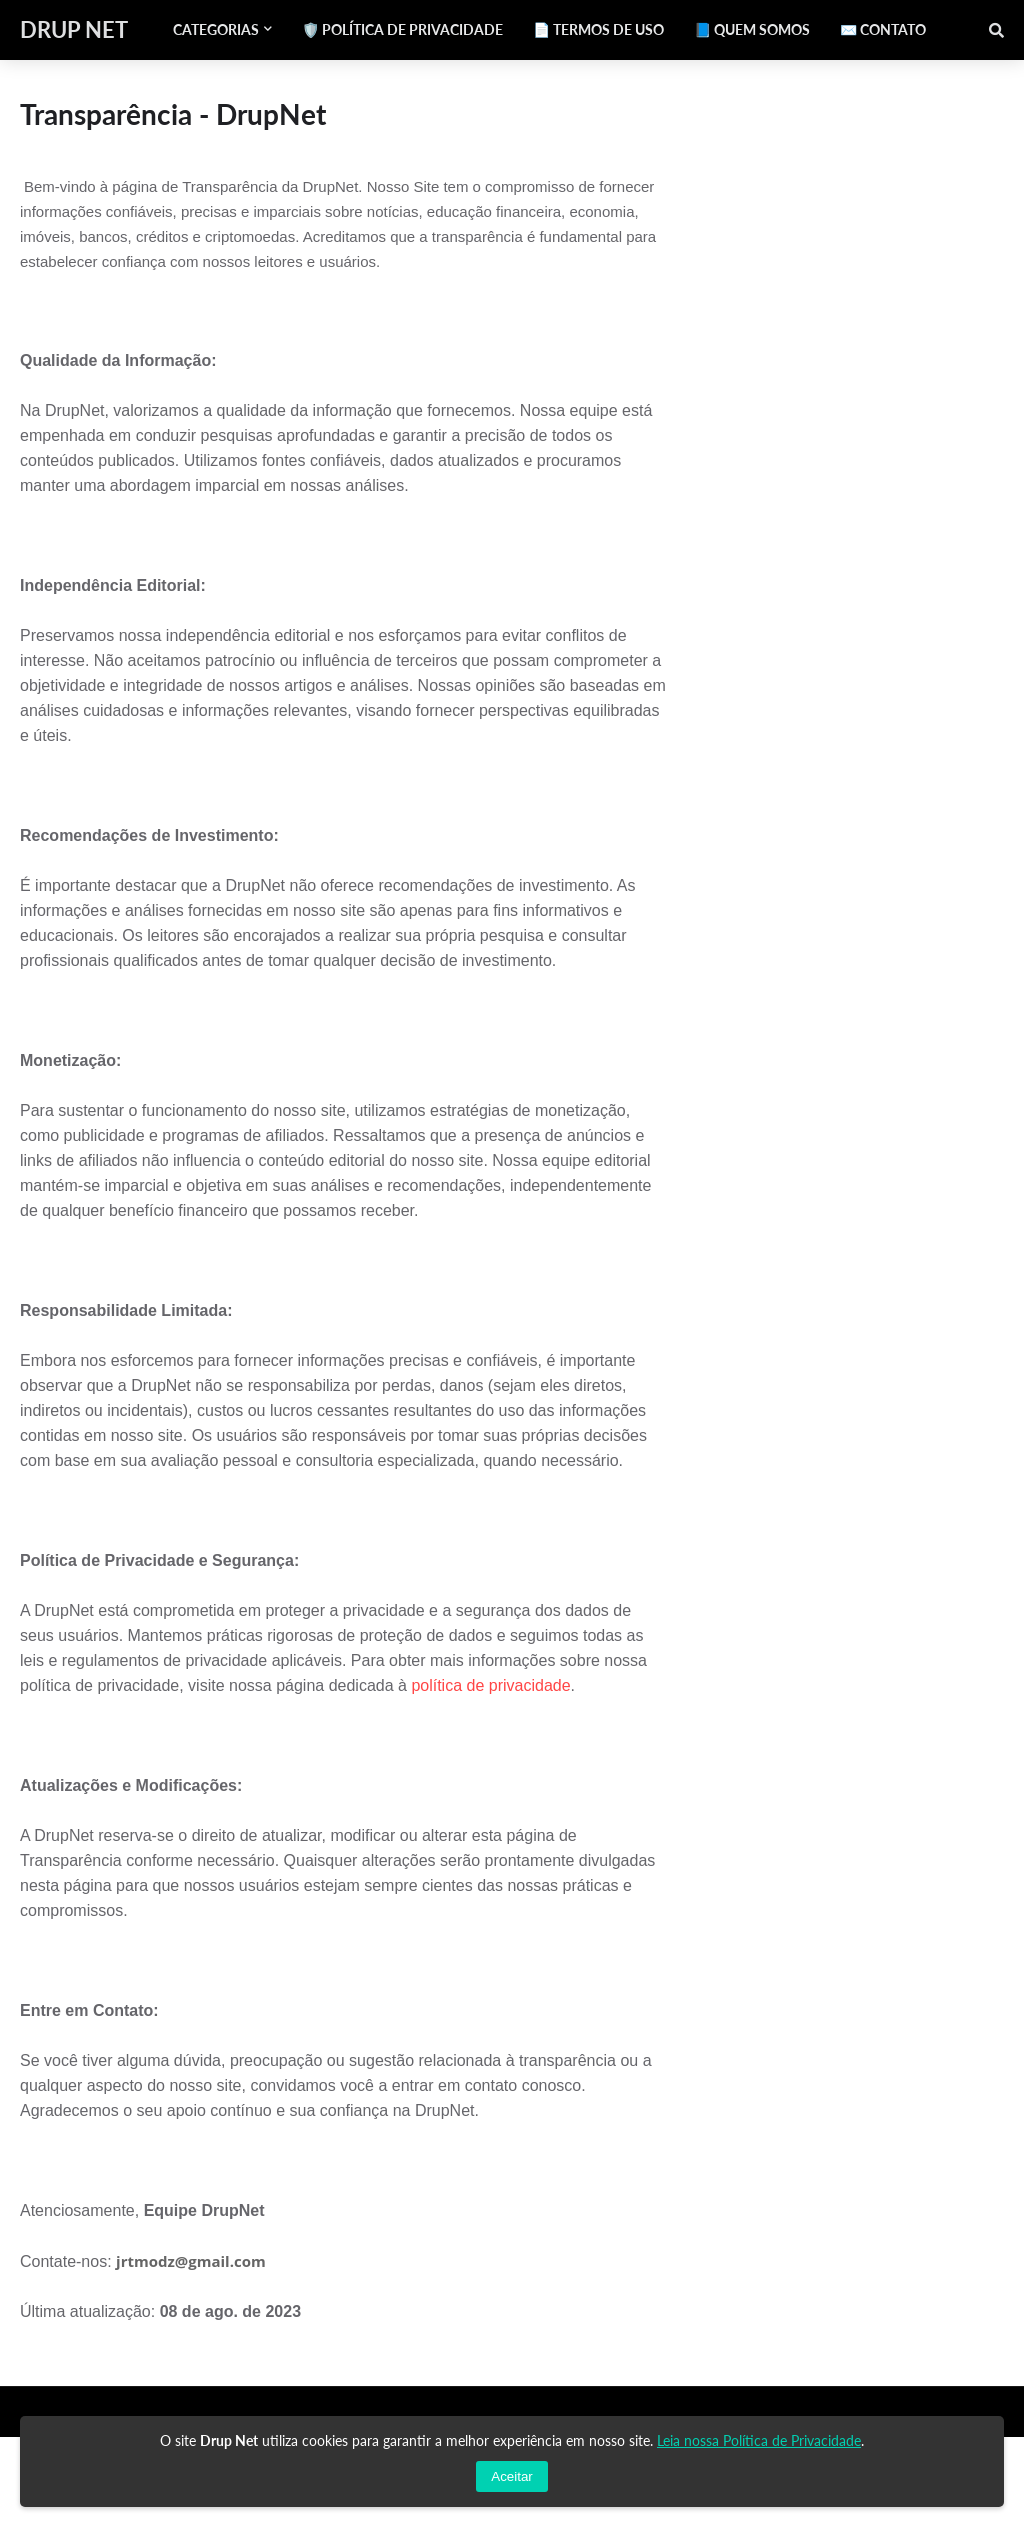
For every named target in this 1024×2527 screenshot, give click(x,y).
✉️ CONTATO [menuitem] (883, 29)
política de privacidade (490, 1685)
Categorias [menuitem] (216, 29)
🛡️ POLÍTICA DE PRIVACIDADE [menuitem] (402, 29)
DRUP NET (74, 29)
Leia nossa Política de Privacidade (759, 2440)
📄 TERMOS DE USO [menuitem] (598, 29)
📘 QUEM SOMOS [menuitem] (752, 29)
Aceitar (511, 2476)
